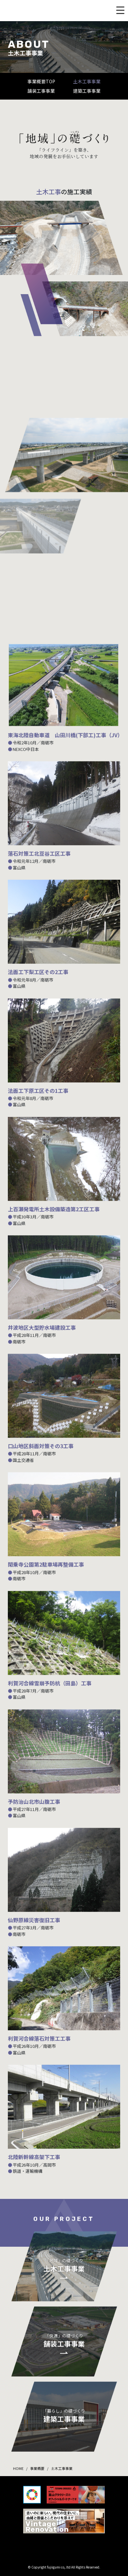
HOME (18, 2468)
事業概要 (37, 2468)
